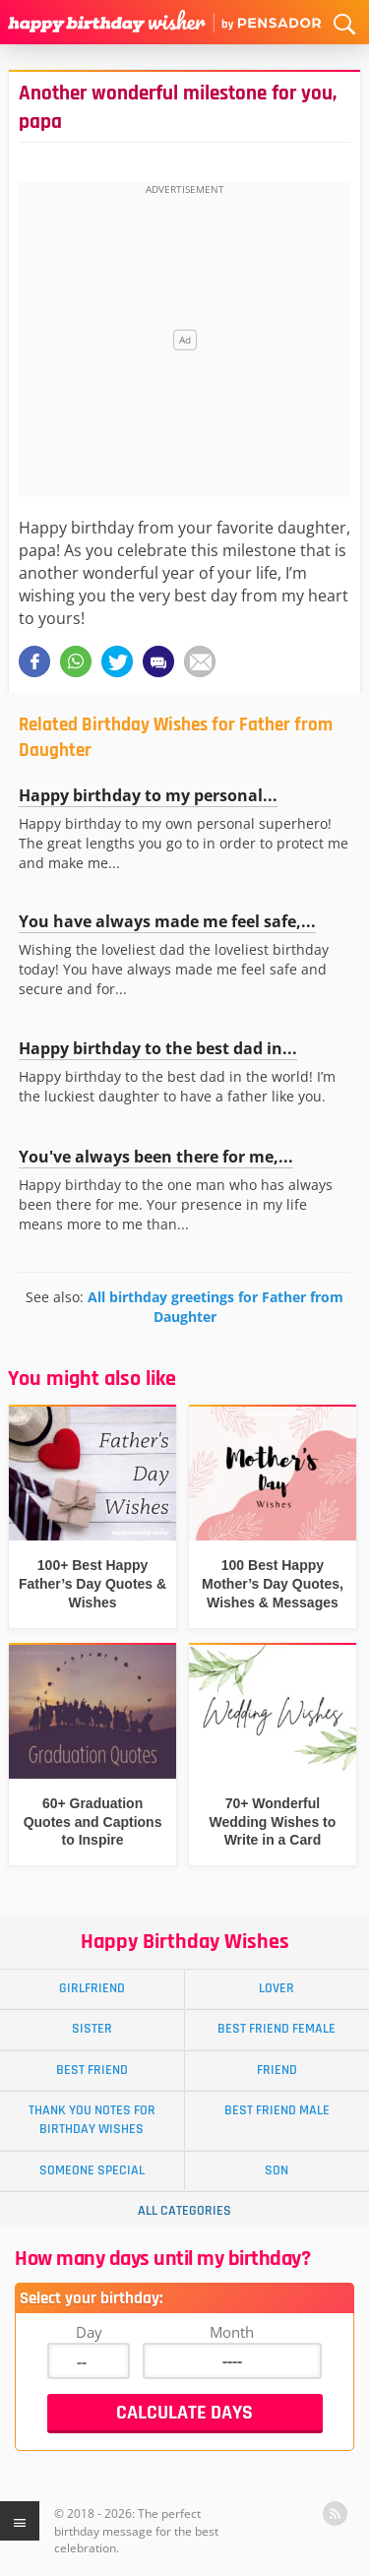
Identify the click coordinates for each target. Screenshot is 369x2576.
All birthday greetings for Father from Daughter (215, 1307)
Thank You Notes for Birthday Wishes (92, 2120)
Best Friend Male (277, 2110)
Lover (276, 1988)
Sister (92, 2029)
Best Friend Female (276, 2029)
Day (89, 2332)
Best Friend (92, 2070)
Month (232, 2332)
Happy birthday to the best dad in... (158, 1048)
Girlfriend (92, 1988)
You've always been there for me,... (156, 1156)
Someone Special (92, 2170)
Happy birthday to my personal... (148, 795)
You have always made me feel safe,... (167, 921)
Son (276, 2170)
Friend (277, 2070)
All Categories (184, 2211)
